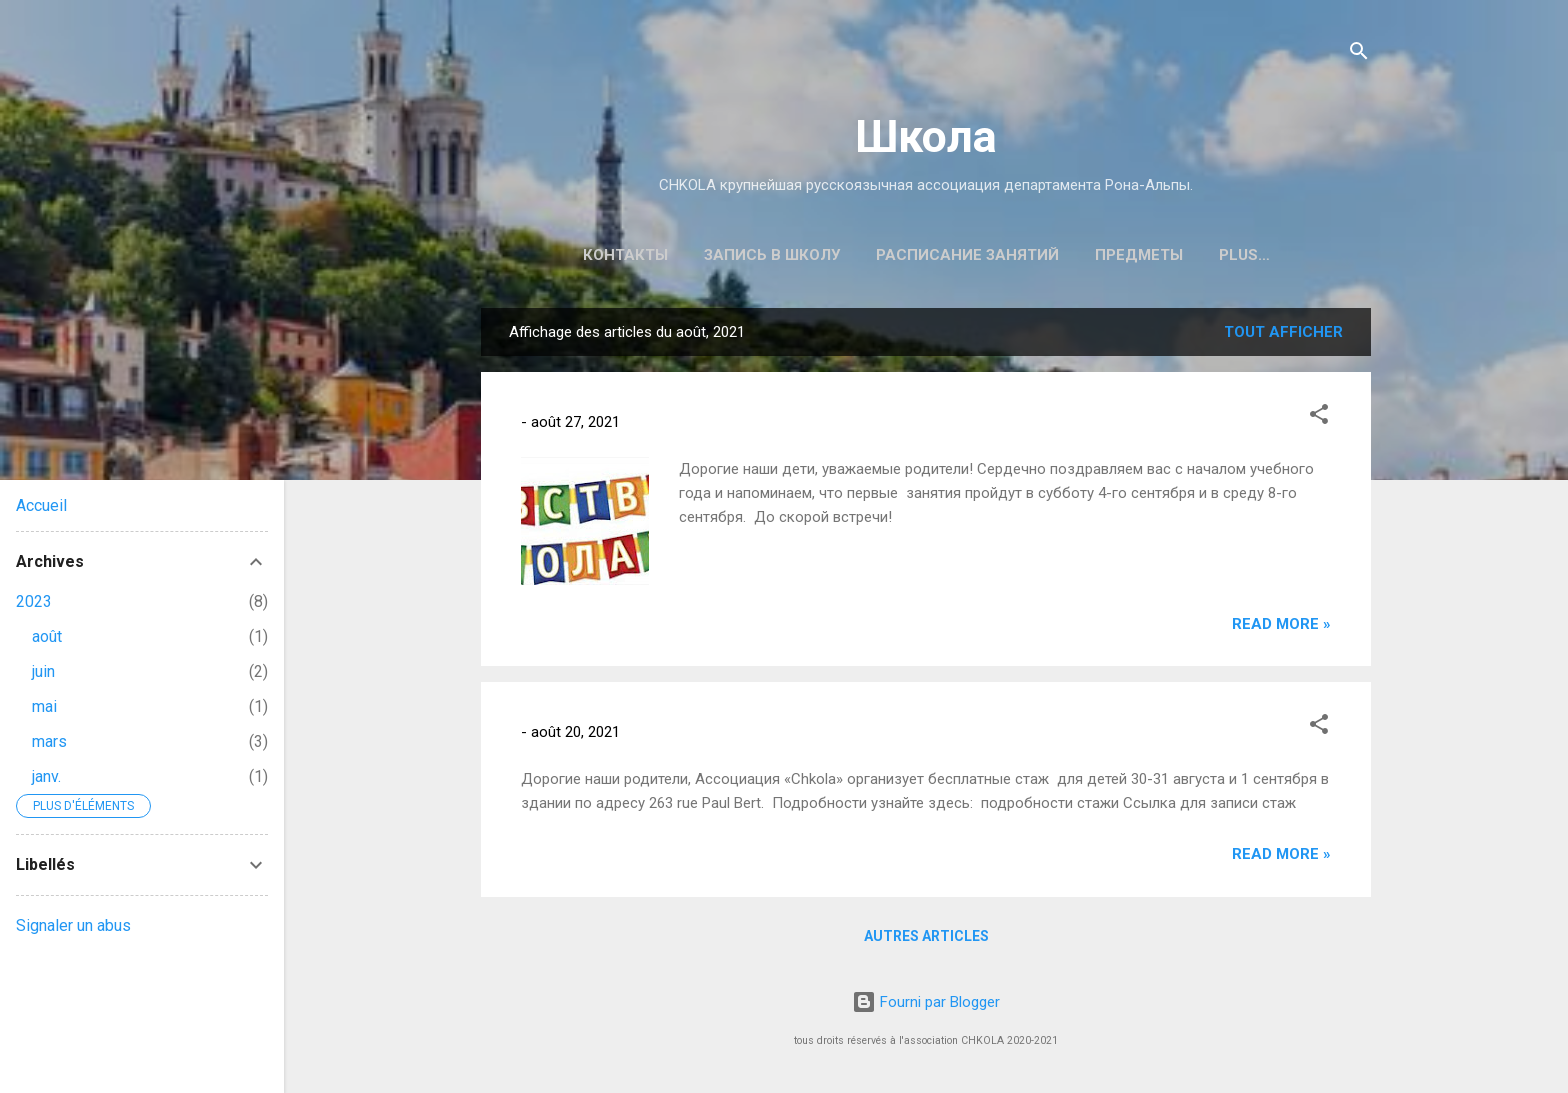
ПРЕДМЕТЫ (1139, 255)
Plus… (1244, 255)
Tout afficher (1283, 332)
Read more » (1281, 624)
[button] (1319, 417)
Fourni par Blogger (926, 1002)
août (47, 636)
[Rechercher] (1359, 54)
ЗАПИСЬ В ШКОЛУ (772, 255)
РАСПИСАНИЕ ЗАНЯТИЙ (967, 255)
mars (49, 741)
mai (44, 706)
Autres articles (926, 936)
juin (43, 671)
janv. (46, 776)
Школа (926, 136)
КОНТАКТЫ (625, 255)
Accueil (41, 505)
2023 (34, 601)
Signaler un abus (73, 925)
